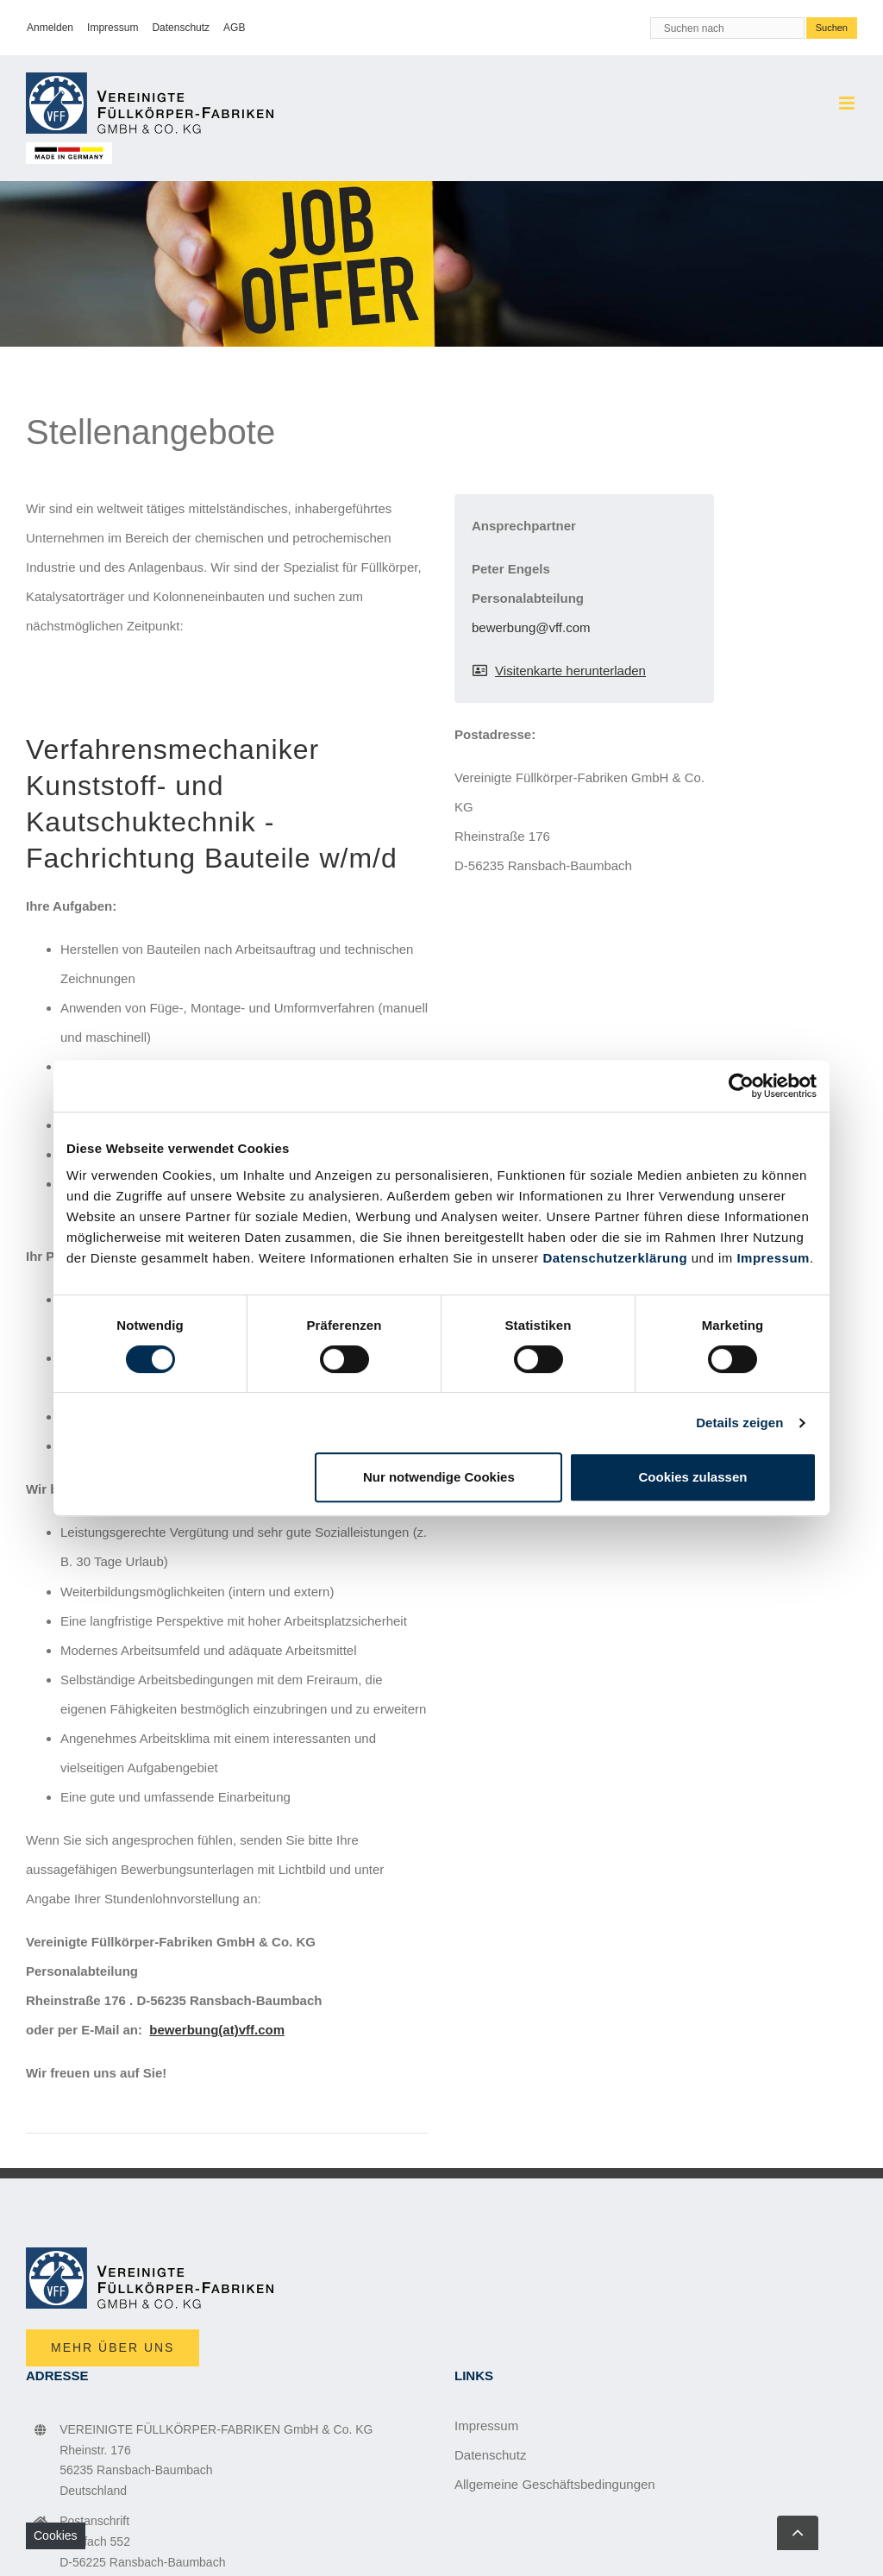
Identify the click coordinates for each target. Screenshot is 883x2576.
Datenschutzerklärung (615, 1257)
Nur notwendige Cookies (439, 1477)
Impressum (773, 1257)
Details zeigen (739, 1422)
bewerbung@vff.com (531, 627)
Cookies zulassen (693, 1477)
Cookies (56, 2535)
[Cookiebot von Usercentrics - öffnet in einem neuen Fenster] (741, 1086)
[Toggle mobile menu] (848, 103)
